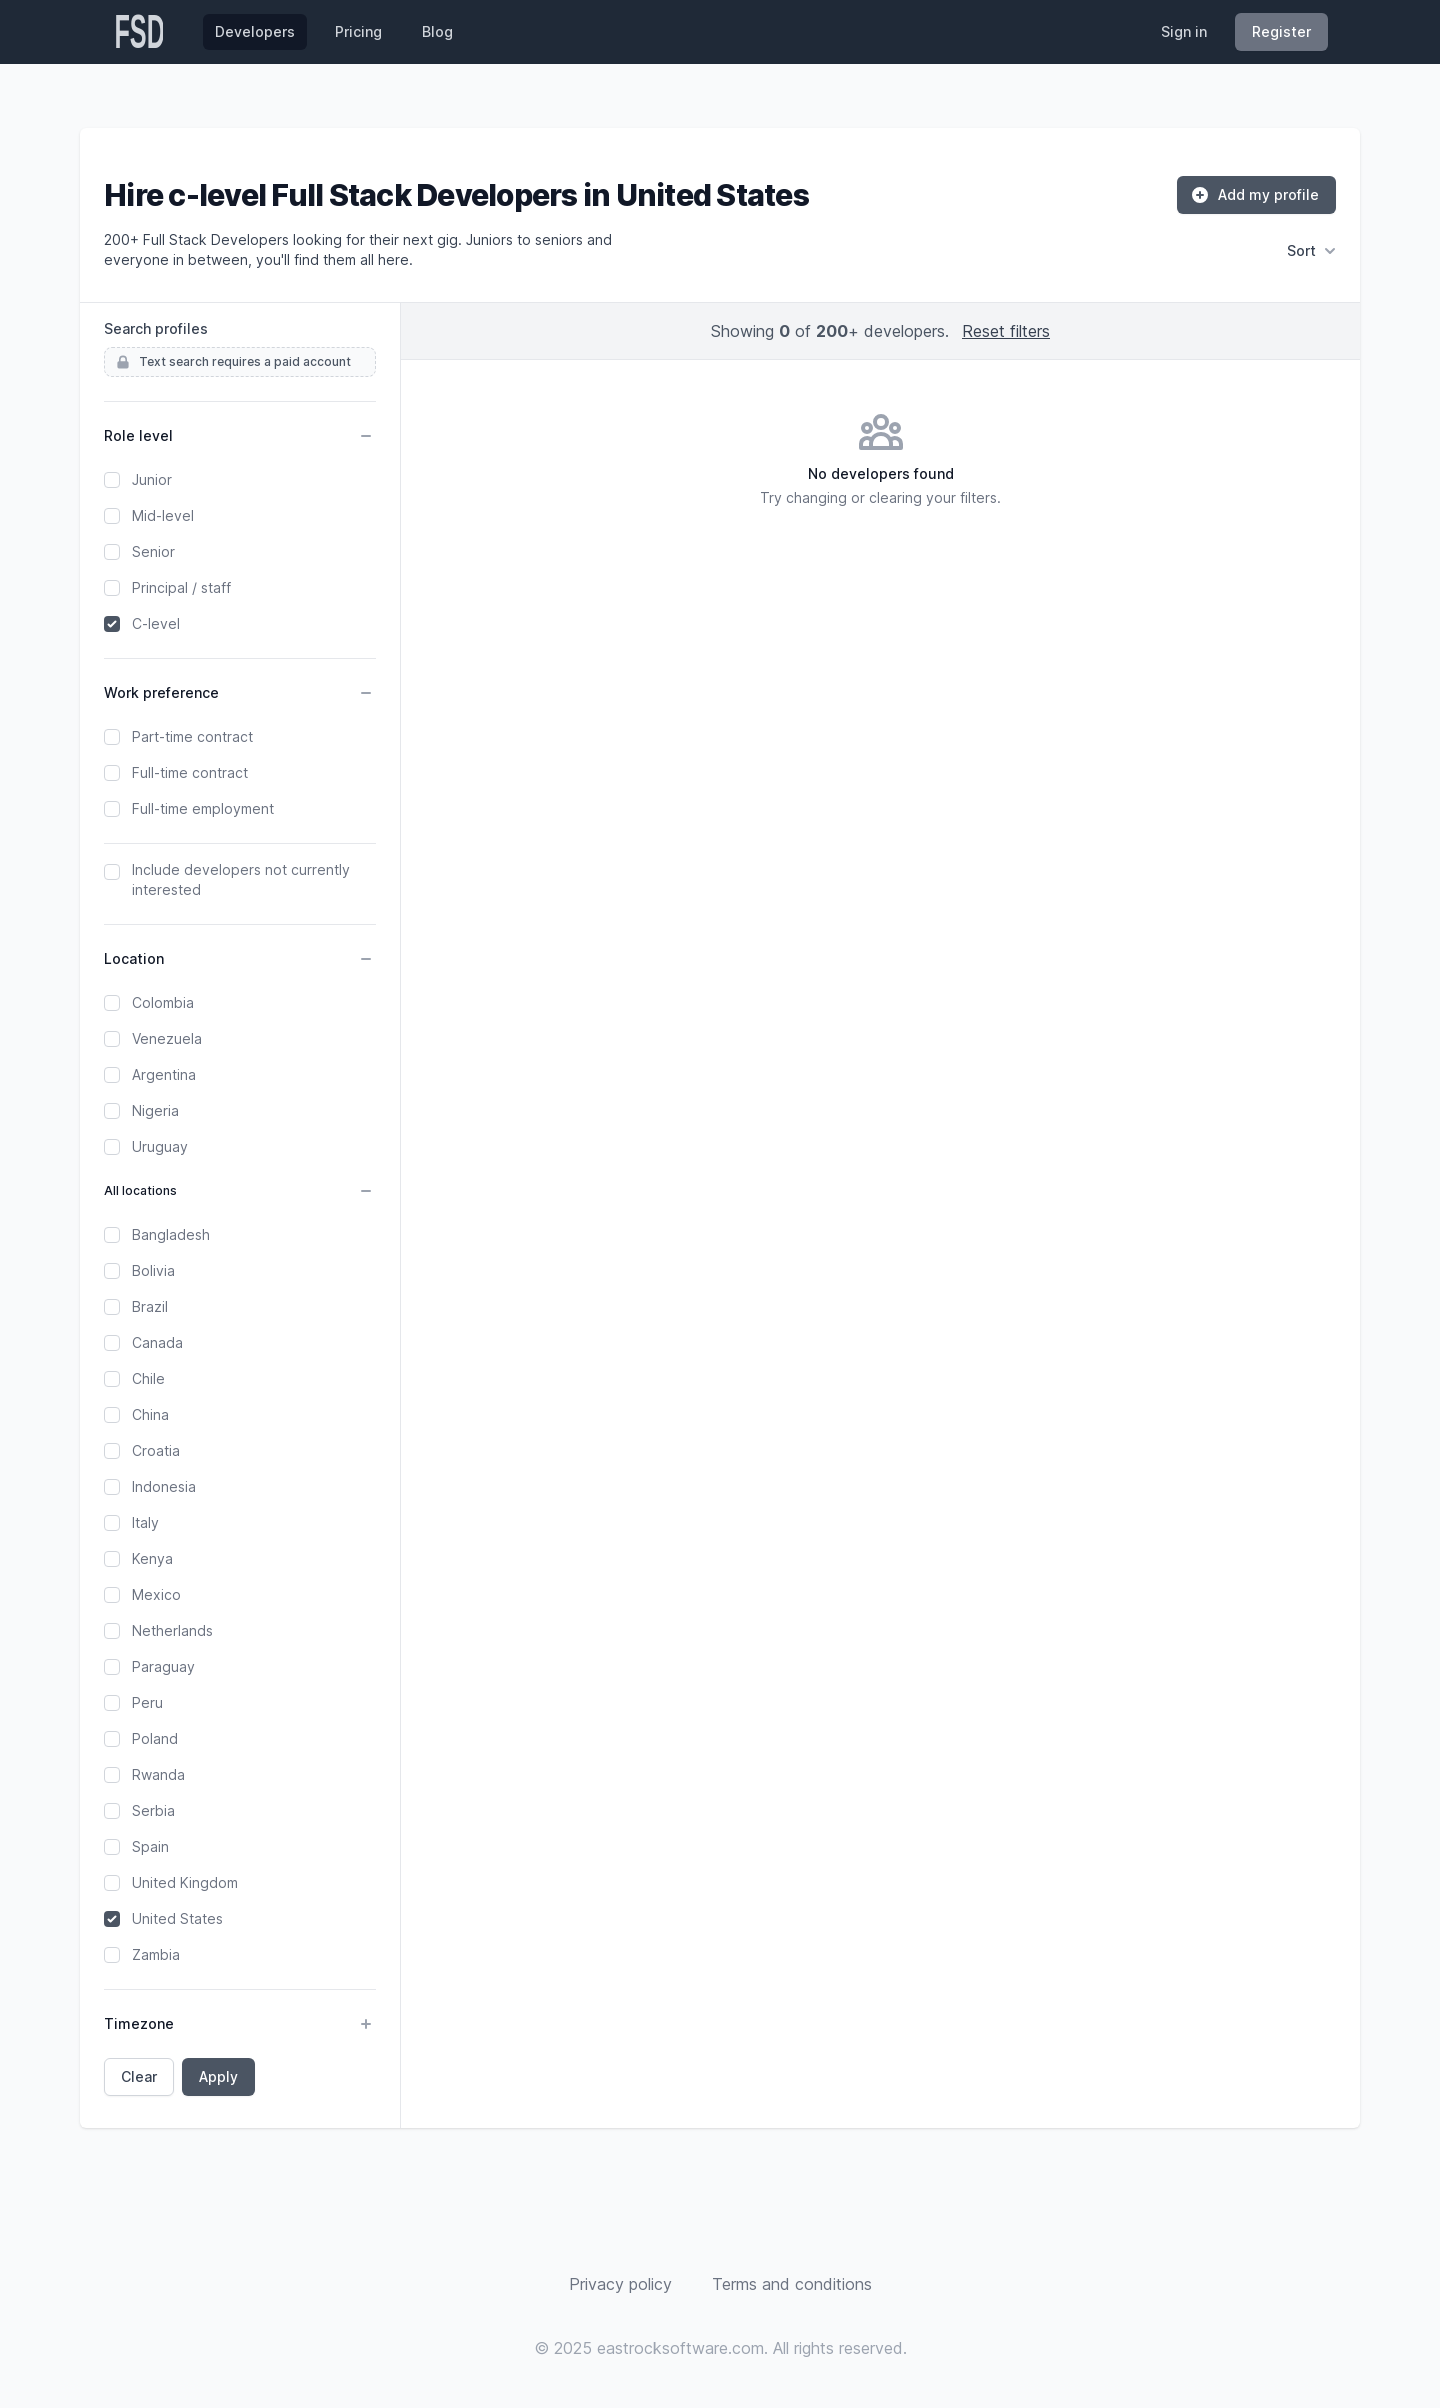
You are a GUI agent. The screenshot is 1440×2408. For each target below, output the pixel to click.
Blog (437, 31)
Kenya (152, 1558)
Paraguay (163, 1666)
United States (177, 1918)
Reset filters (1006, 331)
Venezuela (167, 1038)
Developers (255, 31)
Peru (147, 1702)
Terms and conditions (792, 2284)
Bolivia (153, 1270)
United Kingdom (185, 1882)
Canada (157, 1342)
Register (1281, 31)
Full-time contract (190, 772)
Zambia (156, 1954)
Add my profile (1254, 195)
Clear (139, 2076)
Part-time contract (192, 736)
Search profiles (156, 328)
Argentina (164, 1074)
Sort (1311, 251)
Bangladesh (171, 1234)
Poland (155, 1738)
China (150, 1414)
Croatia (156, 1450)
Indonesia (164, 1486)
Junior (152, 479)
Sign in (1184, 31)
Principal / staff (181, 587)
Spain (150, 1846)
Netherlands (172, 1630)
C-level (156, 623)
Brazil (150, 1306)
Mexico (156, 1594)
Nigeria (155, 1110)
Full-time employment (203, 808)
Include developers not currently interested (241, 879)
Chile (148, 1378)
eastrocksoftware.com (680, 2348)
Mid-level (163, 515)
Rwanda (158, 1774)
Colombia (163, 1002)
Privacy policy (620, 2284)
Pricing (358, 31)
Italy (145, 1522)
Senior (153, 551)
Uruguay (160, 1146)
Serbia (153, 1810)
